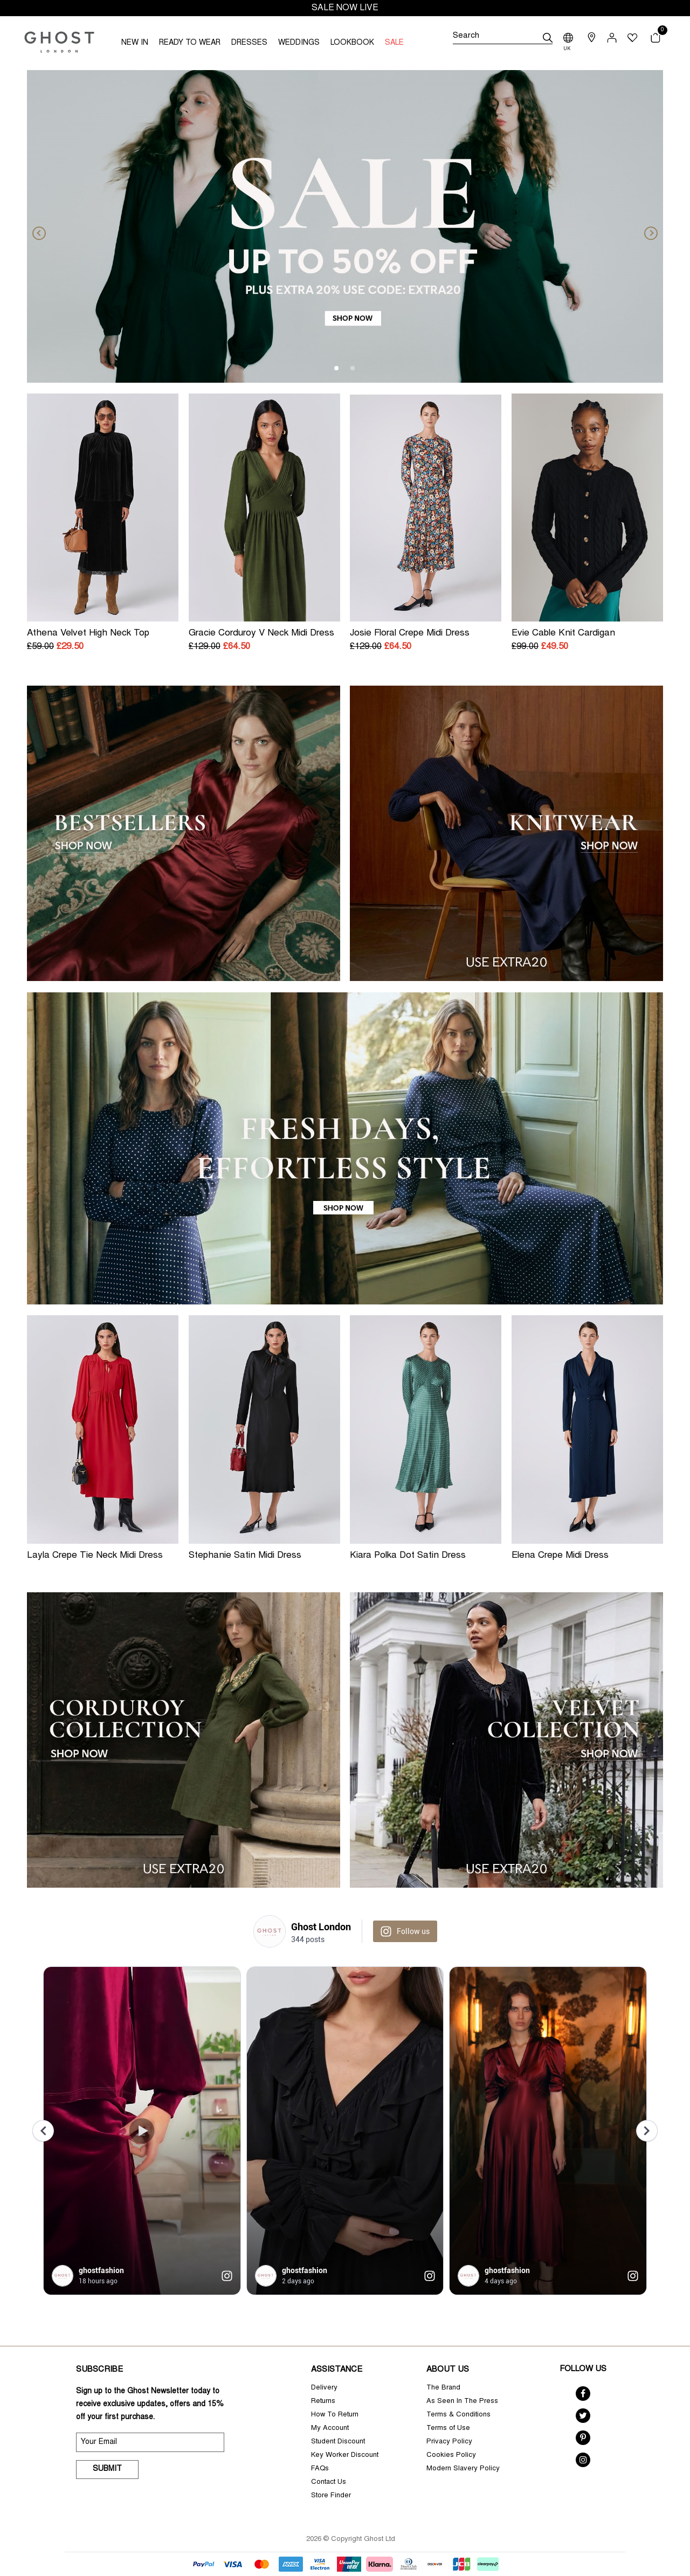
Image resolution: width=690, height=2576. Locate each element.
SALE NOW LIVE (345, 8)
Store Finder (331, 2495)
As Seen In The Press (462, 2401)
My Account (330, 2428)
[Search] (502, 37)
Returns (323, 2401)
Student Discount (338, 2442)
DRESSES (249, 43)
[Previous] (43, 226)
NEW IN (134, 43)
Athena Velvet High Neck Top (88, 633)
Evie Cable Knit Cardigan (563, 633)
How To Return (334, 2415)
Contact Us (328, 2482)
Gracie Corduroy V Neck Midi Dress (261, 633)
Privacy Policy (449, 2442)
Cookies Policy (451, 2455)
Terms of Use (448, 2428)
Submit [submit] (107, 2469)
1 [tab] (337, 368)
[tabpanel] (345, 226)
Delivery (324, 2388)
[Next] (647, 226)
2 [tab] (353, 368)
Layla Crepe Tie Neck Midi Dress (95, 1555)
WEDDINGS (299, 43)
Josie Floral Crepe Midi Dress (410, 633)
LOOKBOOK (352, 43)
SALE (394, 43)
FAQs (320, 2469)
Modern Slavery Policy (463, 2469)
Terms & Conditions (458, 2415)
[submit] (548, 38)
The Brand (443, 2388)
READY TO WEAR (189, 43)
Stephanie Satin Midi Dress (245, 1555)
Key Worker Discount (344, 2455)
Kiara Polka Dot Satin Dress (408, 1555)
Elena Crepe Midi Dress (560, 1555)
